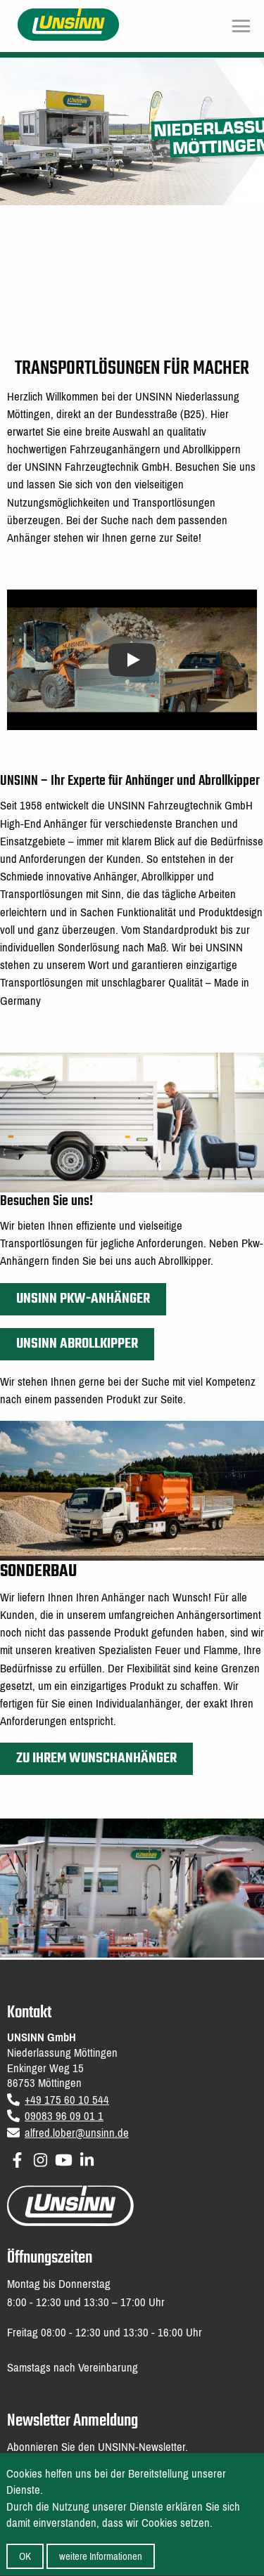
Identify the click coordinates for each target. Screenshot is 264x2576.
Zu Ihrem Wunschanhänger (96, 1758)
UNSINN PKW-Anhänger (83, 1299)
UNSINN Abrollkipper (77, 1344)
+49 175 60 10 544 (67, 2100)
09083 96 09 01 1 (64, 2116)
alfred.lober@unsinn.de (77, 2133)
